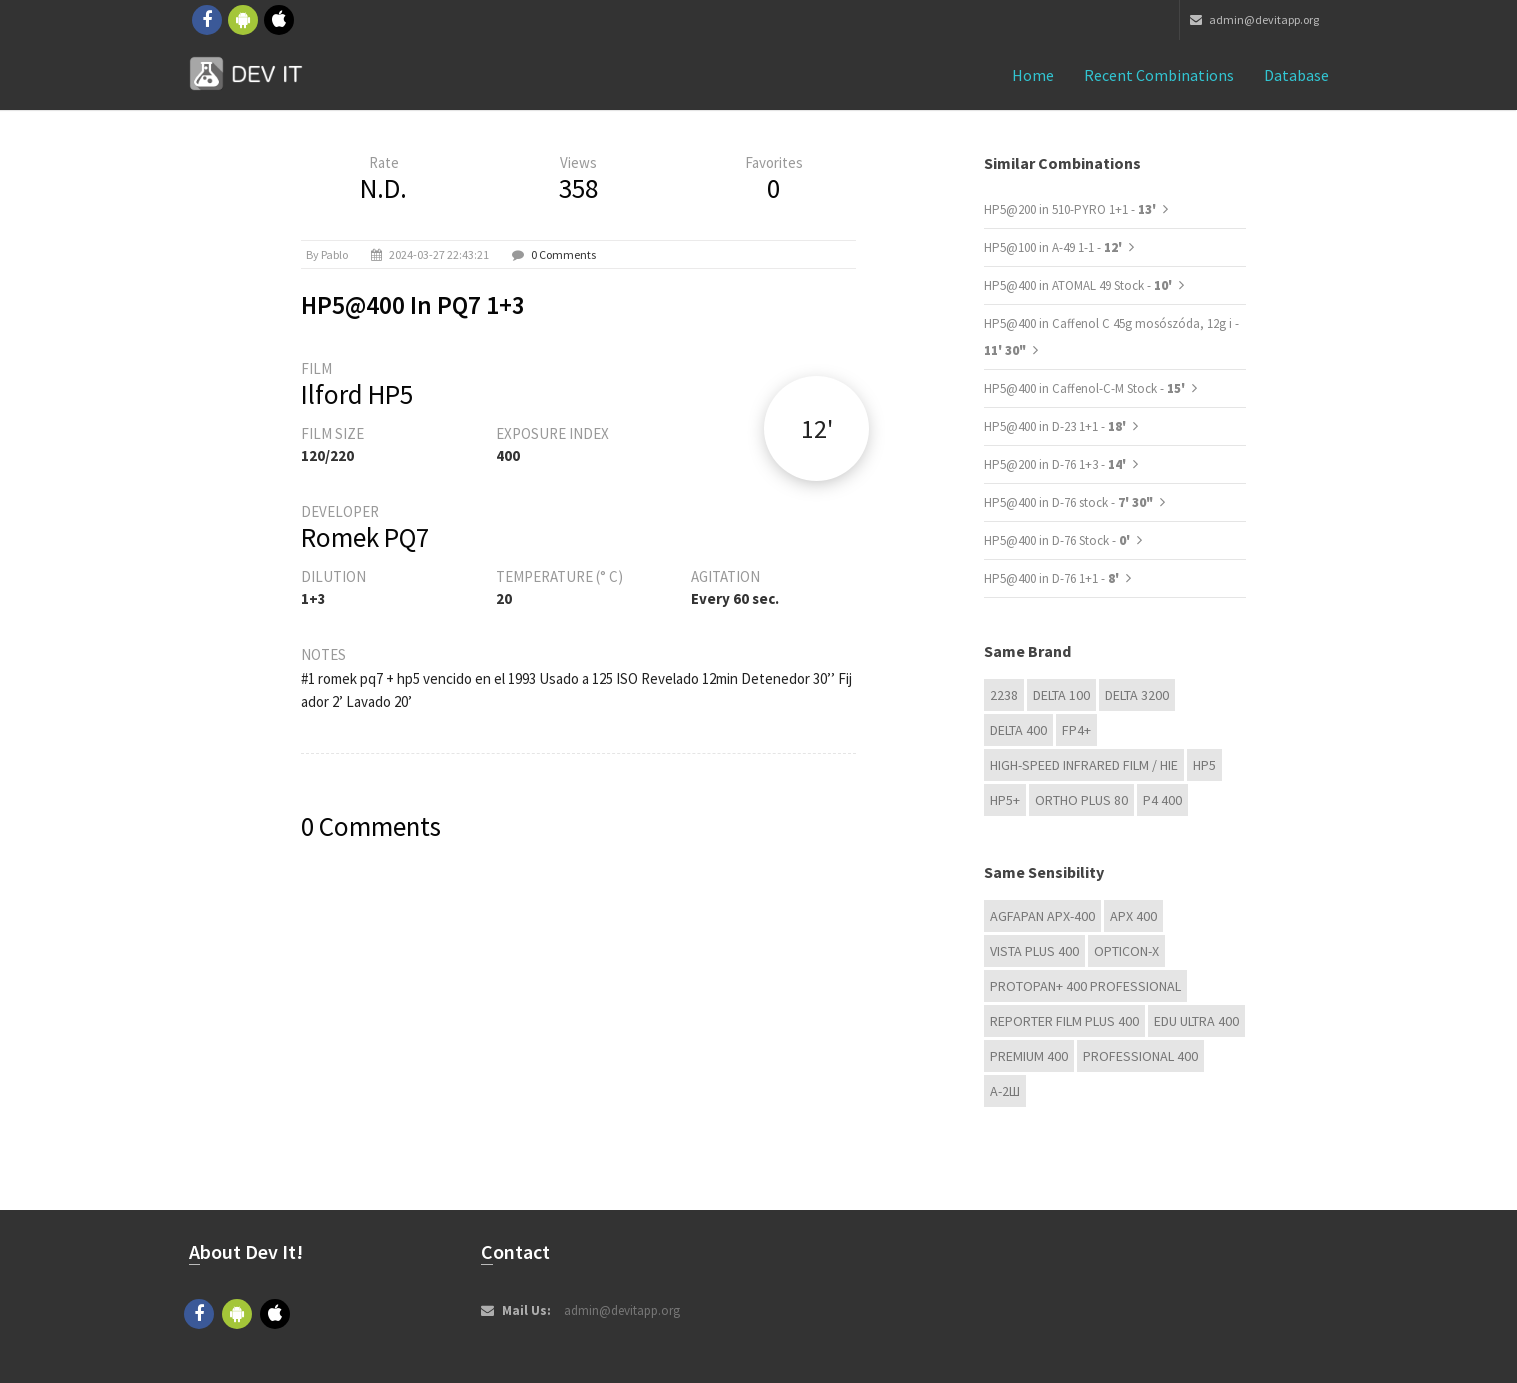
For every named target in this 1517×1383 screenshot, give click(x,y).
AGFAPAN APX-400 (1042, 916)
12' (817, 428)
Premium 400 (1029, 1056)
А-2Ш (1005, 1091)
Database (1296, 75)
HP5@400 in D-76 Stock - (1058, 540)
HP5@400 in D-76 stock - (1068, 502)
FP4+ (1076, 730)
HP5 (1204, 765)
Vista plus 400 (1034, 951)
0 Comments (563, 254)
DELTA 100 (1061, 695)
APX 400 (1133, 916)
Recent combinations (1159, 75)
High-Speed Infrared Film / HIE (1084, 765)
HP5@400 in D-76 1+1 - (1053, 578)
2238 (1004, 695)
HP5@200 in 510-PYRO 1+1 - (1071, 209)
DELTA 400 (1018, 730)
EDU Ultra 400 (1196, 1021)
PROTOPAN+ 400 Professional (1085, 986)
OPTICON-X (1126, 951)
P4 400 (1162, 800)
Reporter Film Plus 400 (1064, 1021)
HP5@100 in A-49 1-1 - (1054, 247)
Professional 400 (1140, 1056)
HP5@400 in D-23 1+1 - (1056, 426)
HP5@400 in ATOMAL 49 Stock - (1079, 285)
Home (1033, 75)
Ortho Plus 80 (1081, 800)
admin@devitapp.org (1254, 19)
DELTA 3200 (1137, 695)
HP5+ (1005, 800)
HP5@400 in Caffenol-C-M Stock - (1086, 388)
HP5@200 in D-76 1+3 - (1056, 464)
